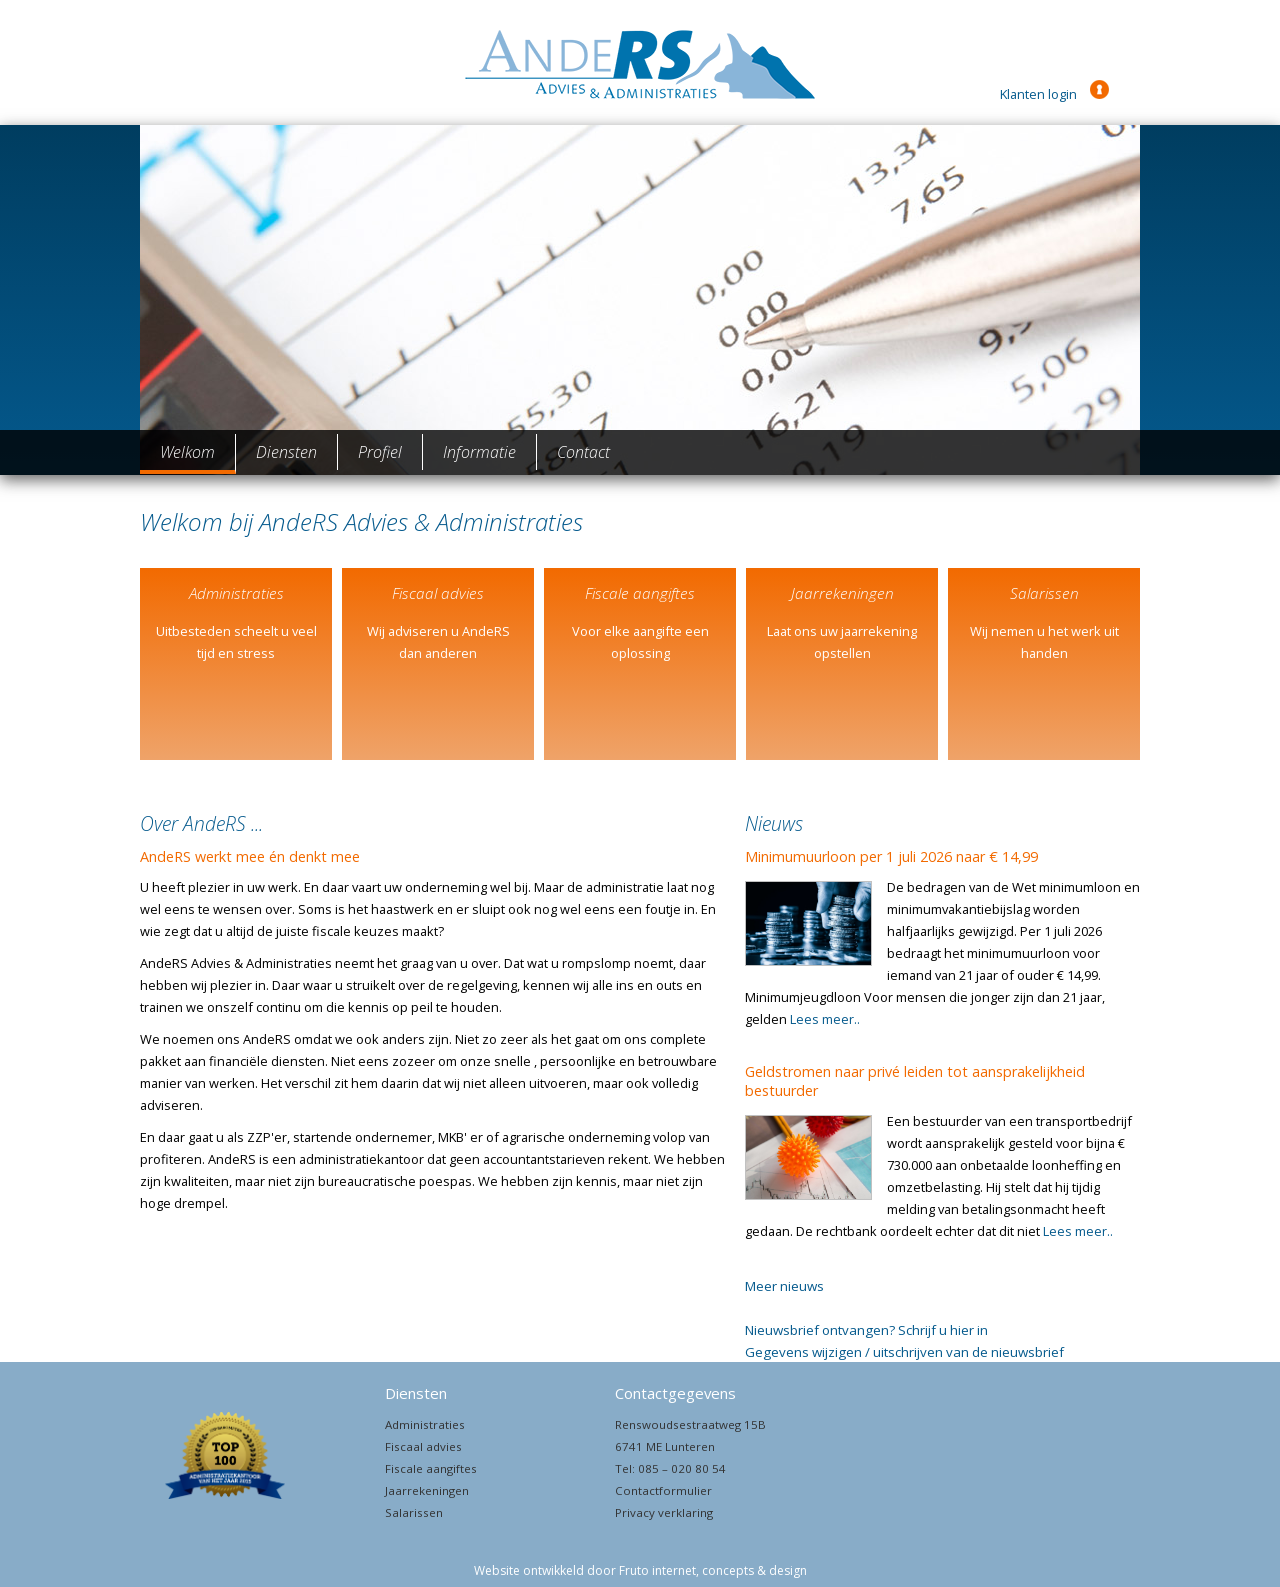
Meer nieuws (784, 1286)
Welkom (187, 452)
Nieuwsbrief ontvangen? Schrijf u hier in (866, 1330)
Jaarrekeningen (427, 1490)
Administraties (425, 1424)
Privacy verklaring (664, 1512)
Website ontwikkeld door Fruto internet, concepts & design (640, 1570)
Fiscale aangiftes (431, 1468)
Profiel (380, 452)
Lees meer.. (825, 1019)
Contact (583, 452)
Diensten (286, 452)
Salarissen (414, 1512)
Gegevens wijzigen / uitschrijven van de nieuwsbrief (904, 1352)
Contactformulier (663, 1490)
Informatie (479, 452)
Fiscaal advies (423, 1446)
